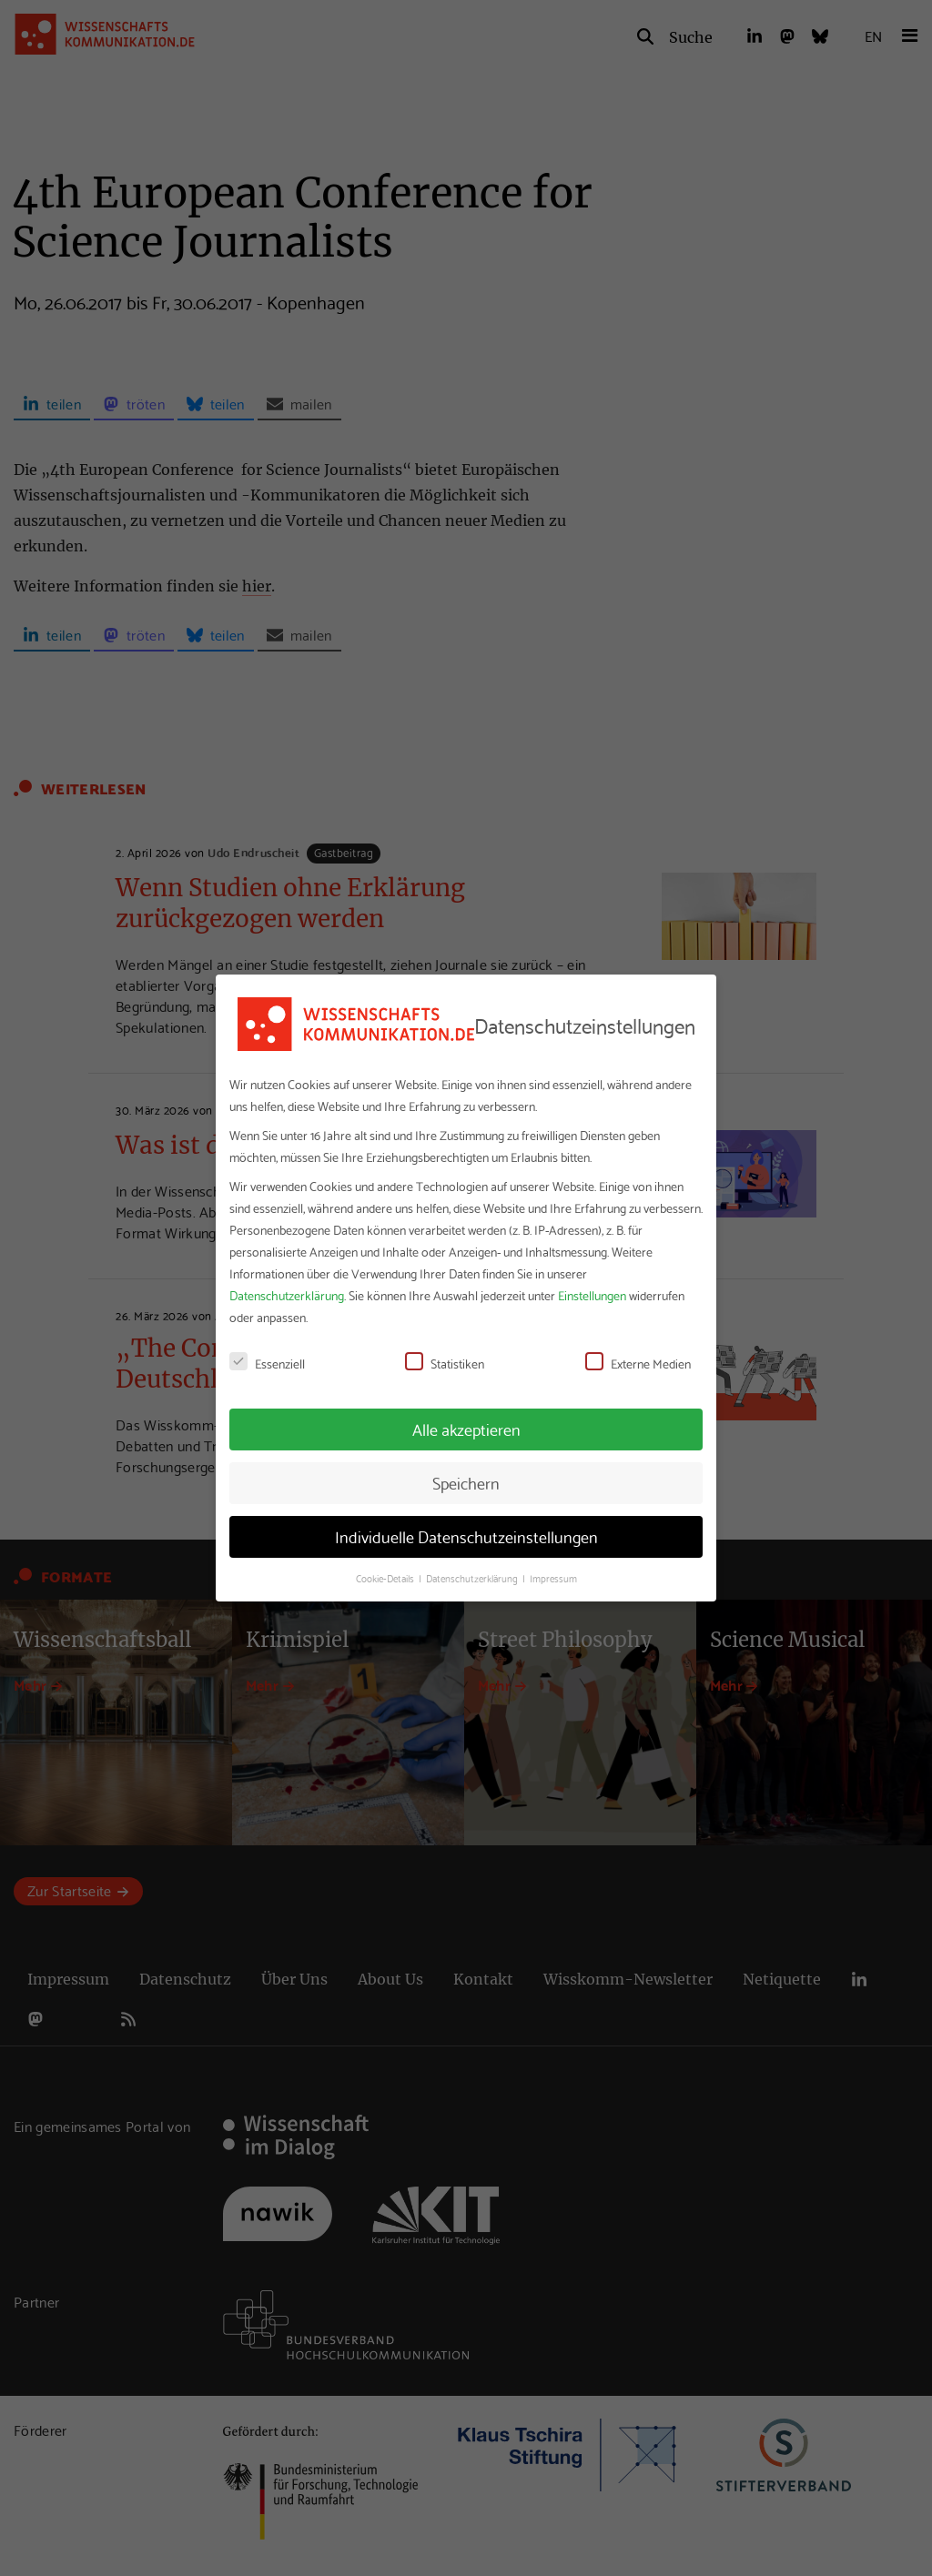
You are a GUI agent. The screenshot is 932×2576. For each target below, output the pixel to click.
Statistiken (444, 1363)
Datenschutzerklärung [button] (473, 1578)
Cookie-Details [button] (386, 1578)
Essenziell (267, 1363)
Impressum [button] (553, 1578)
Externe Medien (638, 1363)
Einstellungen (592, 1295)
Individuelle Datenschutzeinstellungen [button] (466, 1536)
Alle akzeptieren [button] (466, 1428)
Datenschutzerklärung (286, 1295)
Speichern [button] (466, 1482)
